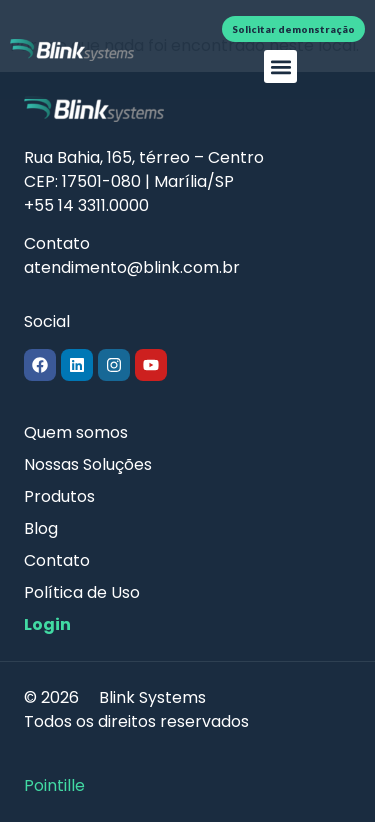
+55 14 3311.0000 (86, 205)
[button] (280, 66)
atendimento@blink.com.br (132, 267)
